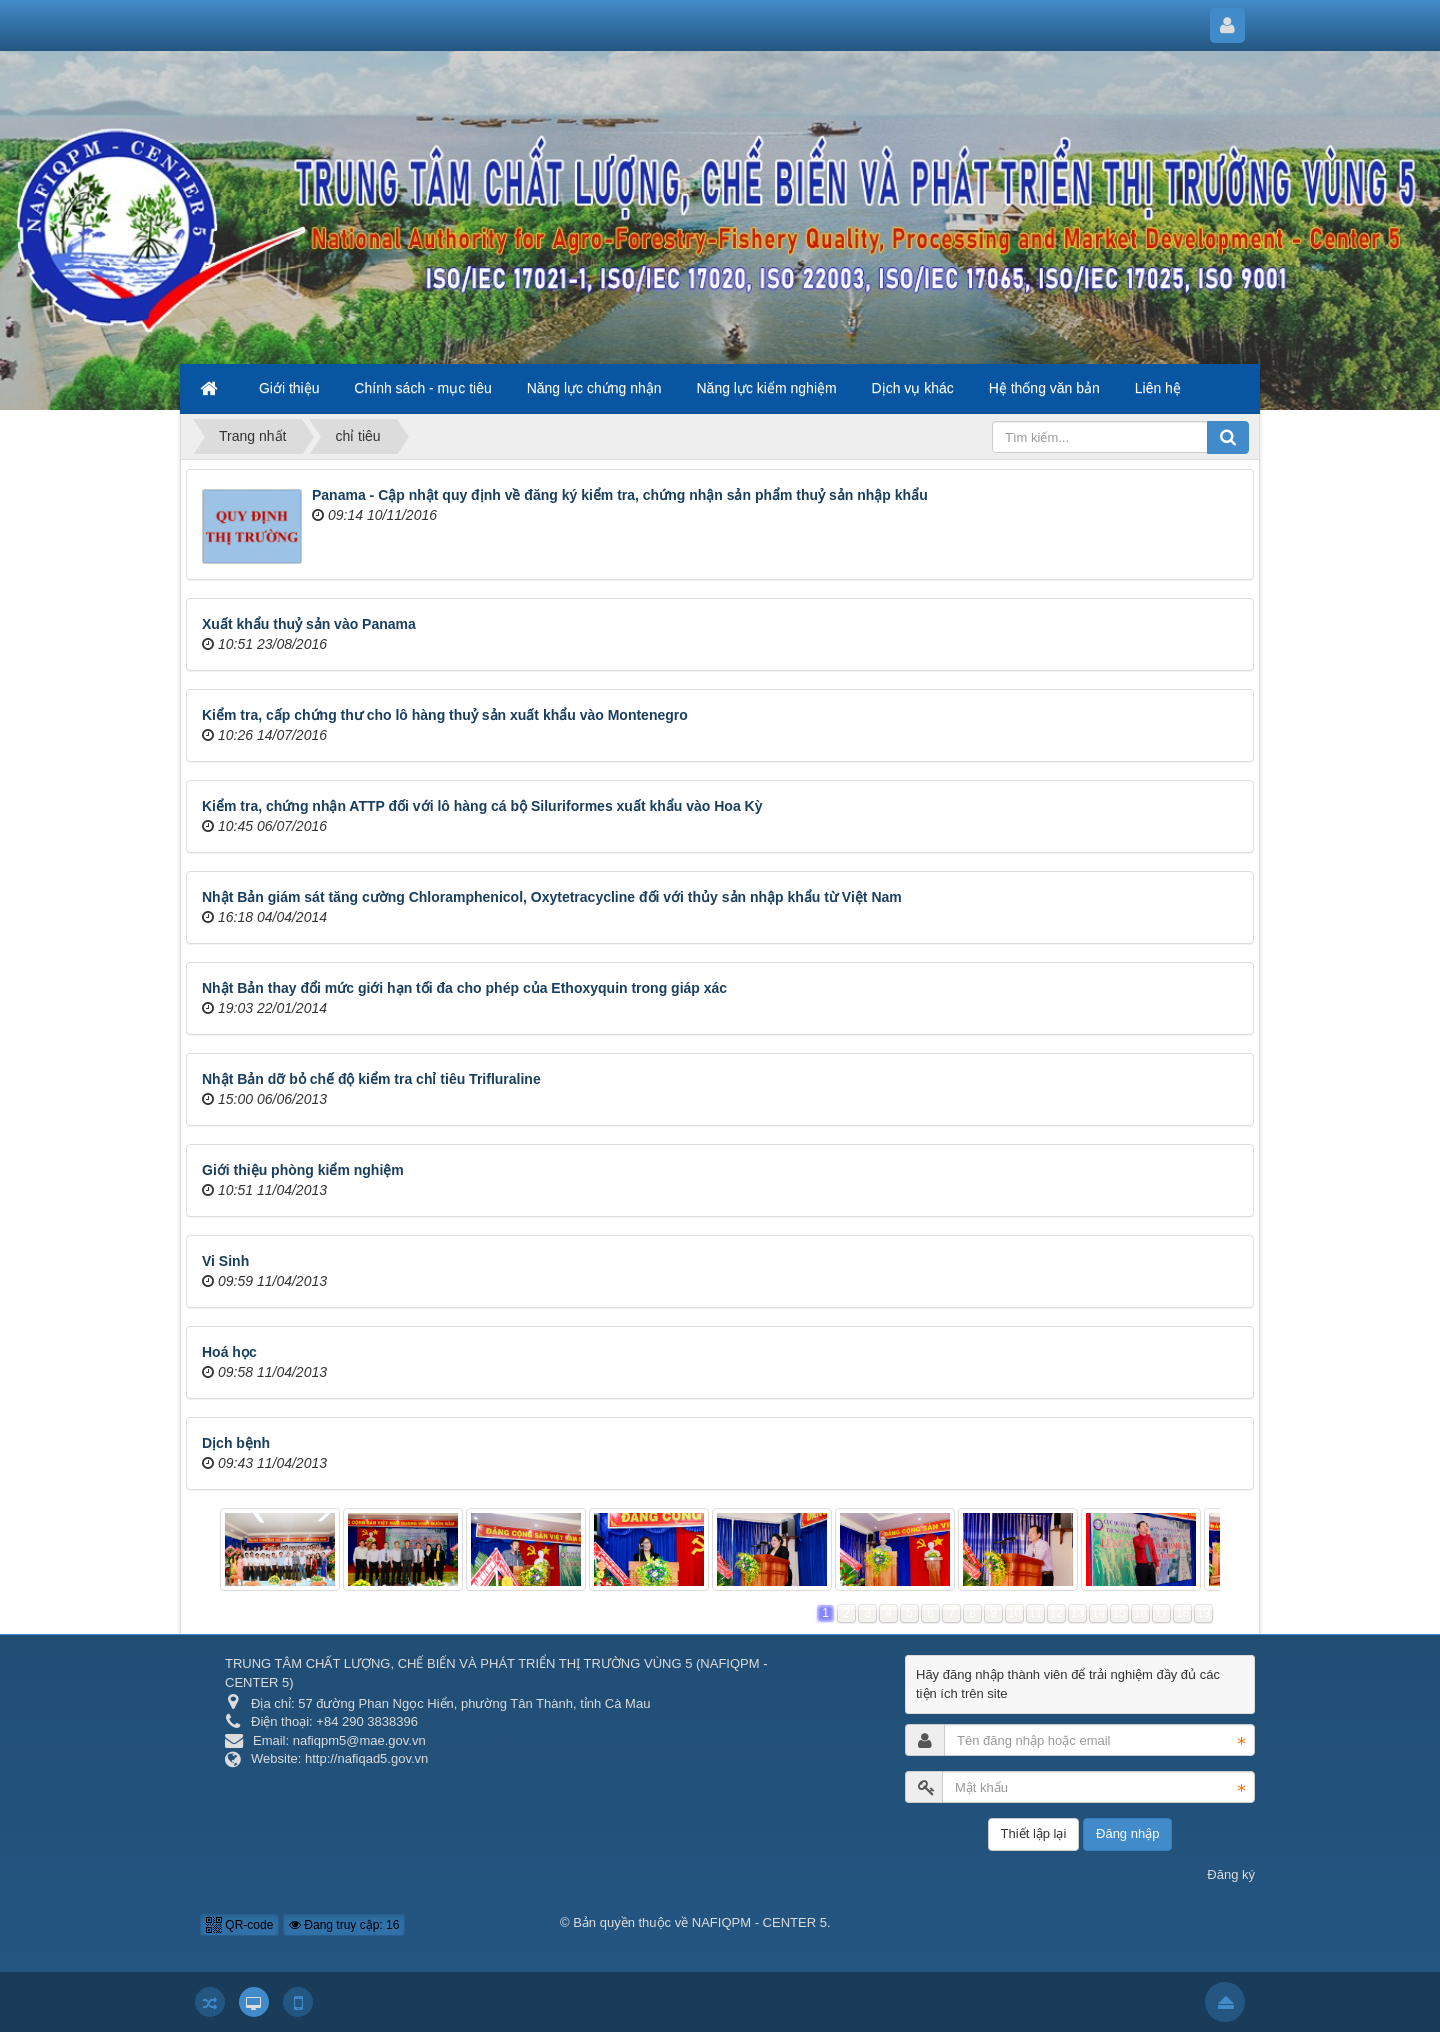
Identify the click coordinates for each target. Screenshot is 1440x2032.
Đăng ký (1231, 1874)
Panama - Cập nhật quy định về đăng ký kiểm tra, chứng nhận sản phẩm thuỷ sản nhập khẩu (620, 495)
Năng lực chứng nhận (594, 388)
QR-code (239, 1925)
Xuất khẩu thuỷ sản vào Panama (309, 624)
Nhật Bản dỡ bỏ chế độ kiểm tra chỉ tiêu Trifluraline (371, 1079)
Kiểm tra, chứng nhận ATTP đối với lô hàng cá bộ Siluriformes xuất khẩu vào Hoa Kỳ (482, 806)
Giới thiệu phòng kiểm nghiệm (303, 1170)
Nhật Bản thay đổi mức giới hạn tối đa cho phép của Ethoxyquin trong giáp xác (464, 988)
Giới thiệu (289, 388)
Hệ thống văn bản (1044, 388)
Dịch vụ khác (913, 388)
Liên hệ (1158, 388)
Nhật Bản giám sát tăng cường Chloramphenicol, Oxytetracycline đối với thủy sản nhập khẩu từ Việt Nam (552, 897)
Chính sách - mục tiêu (422, 388)
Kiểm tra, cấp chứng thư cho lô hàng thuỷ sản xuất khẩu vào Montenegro (445, 715)
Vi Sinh (225, 1261)
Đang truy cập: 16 (344, 1925)
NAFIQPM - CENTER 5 (759, 1922)
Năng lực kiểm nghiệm (767, 388)
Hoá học (229, 1352)
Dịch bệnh (236, 1443)
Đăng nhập (1127, 1833)
